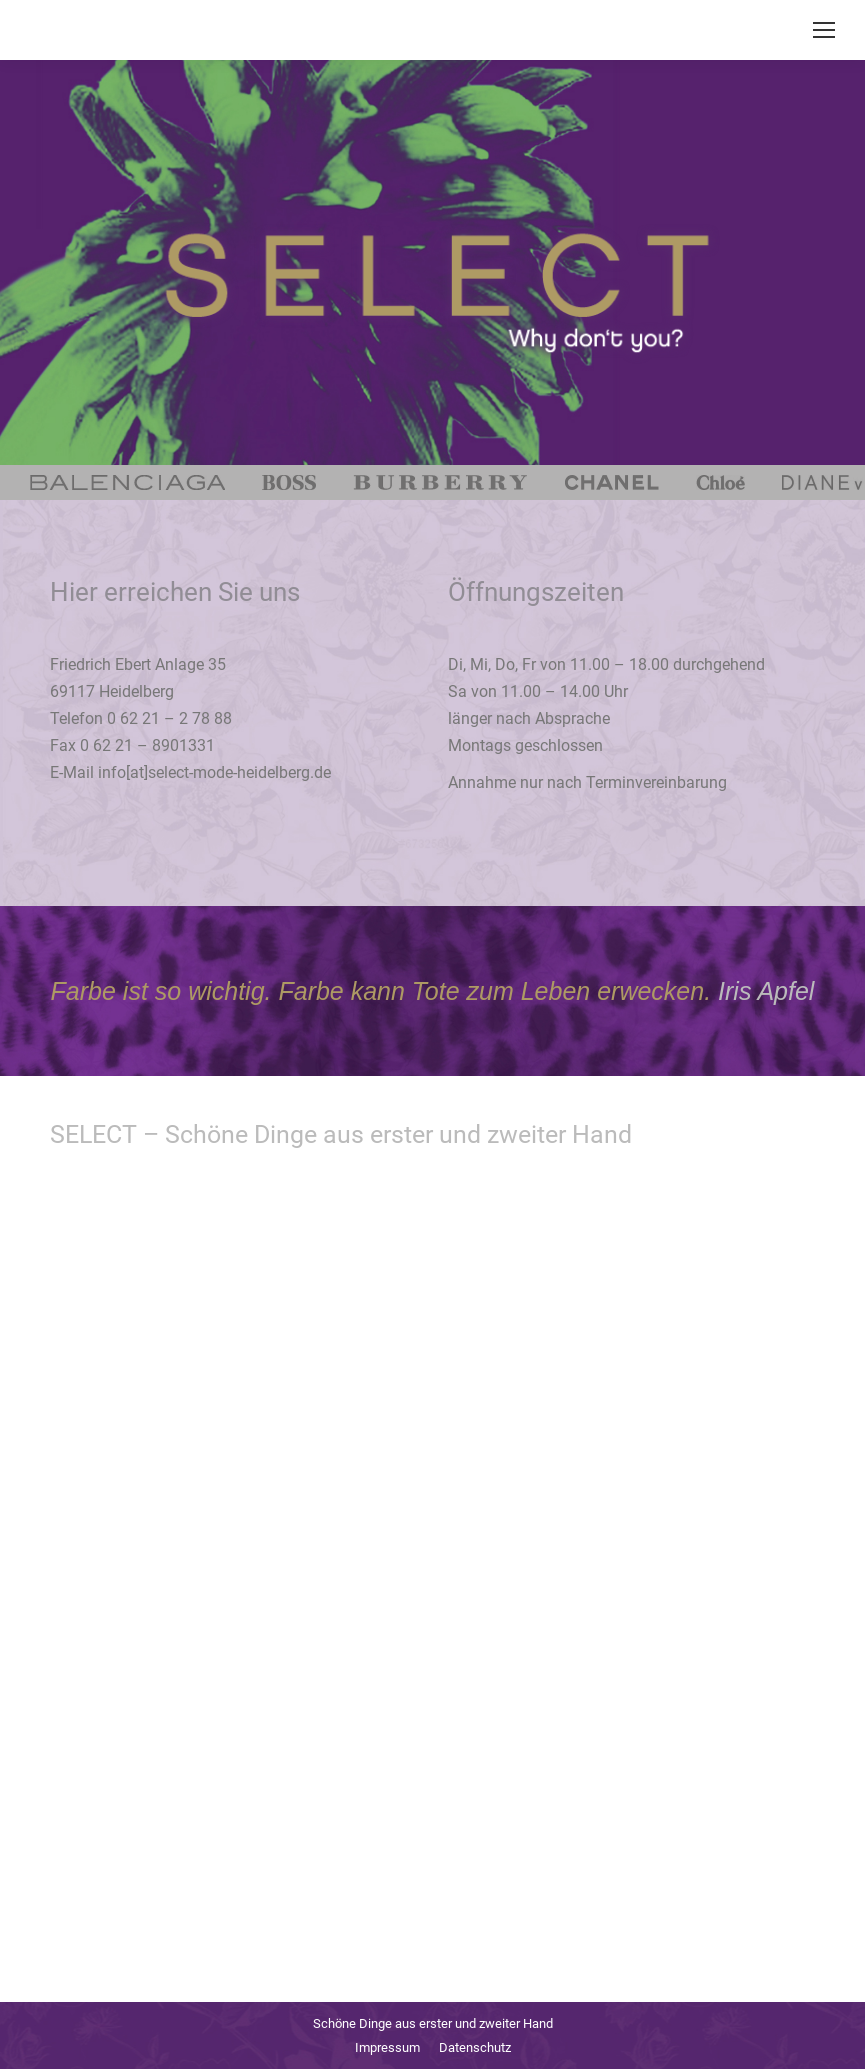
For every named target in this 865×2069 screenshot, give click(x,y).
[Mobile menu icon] (824, 30)
